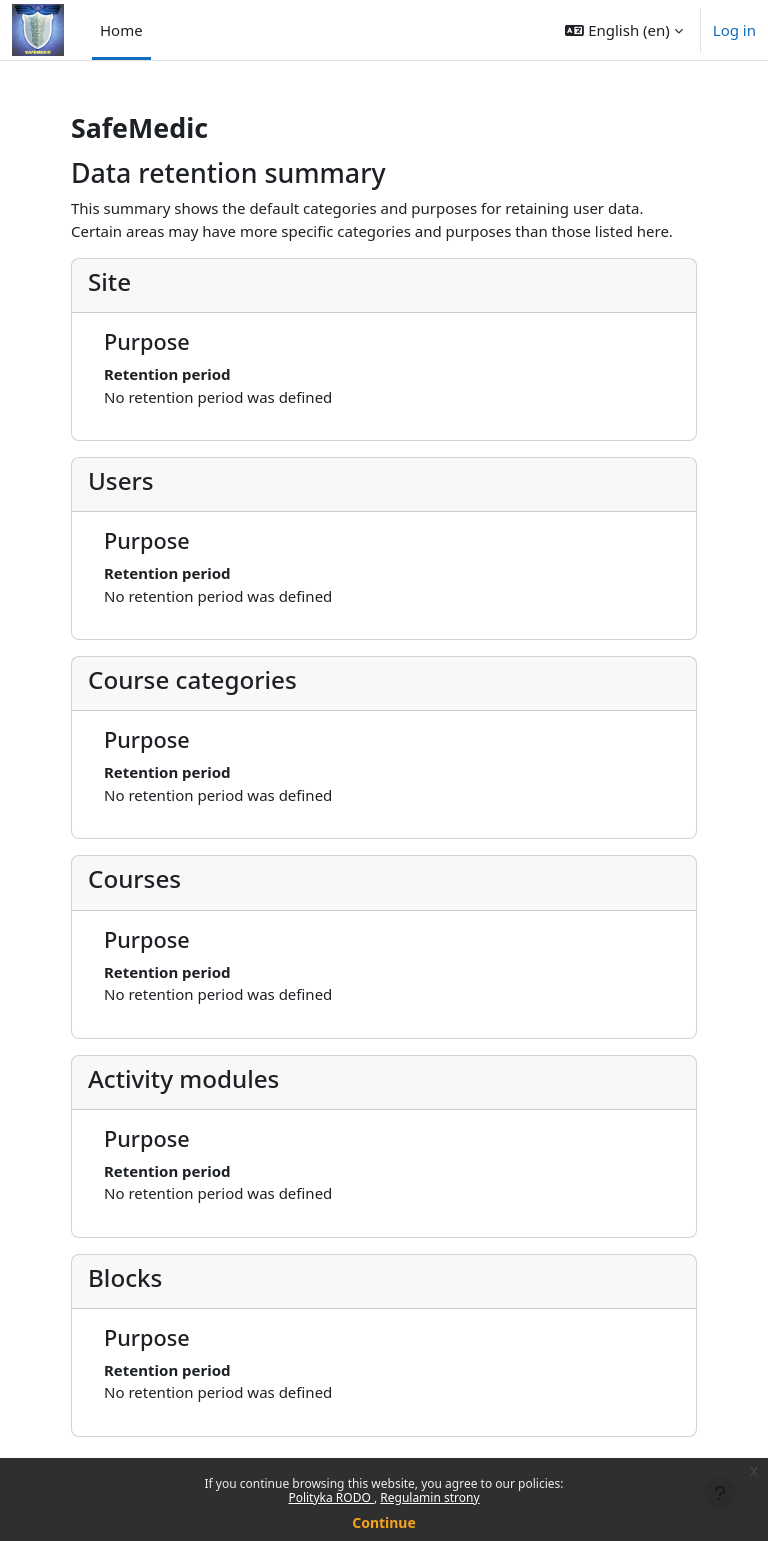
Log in (734, 30)
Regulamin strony (429, 1497)
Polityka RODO (331, 1497)
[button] (623, 30)
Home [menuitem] (121, 30)
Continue (384, 1522)
